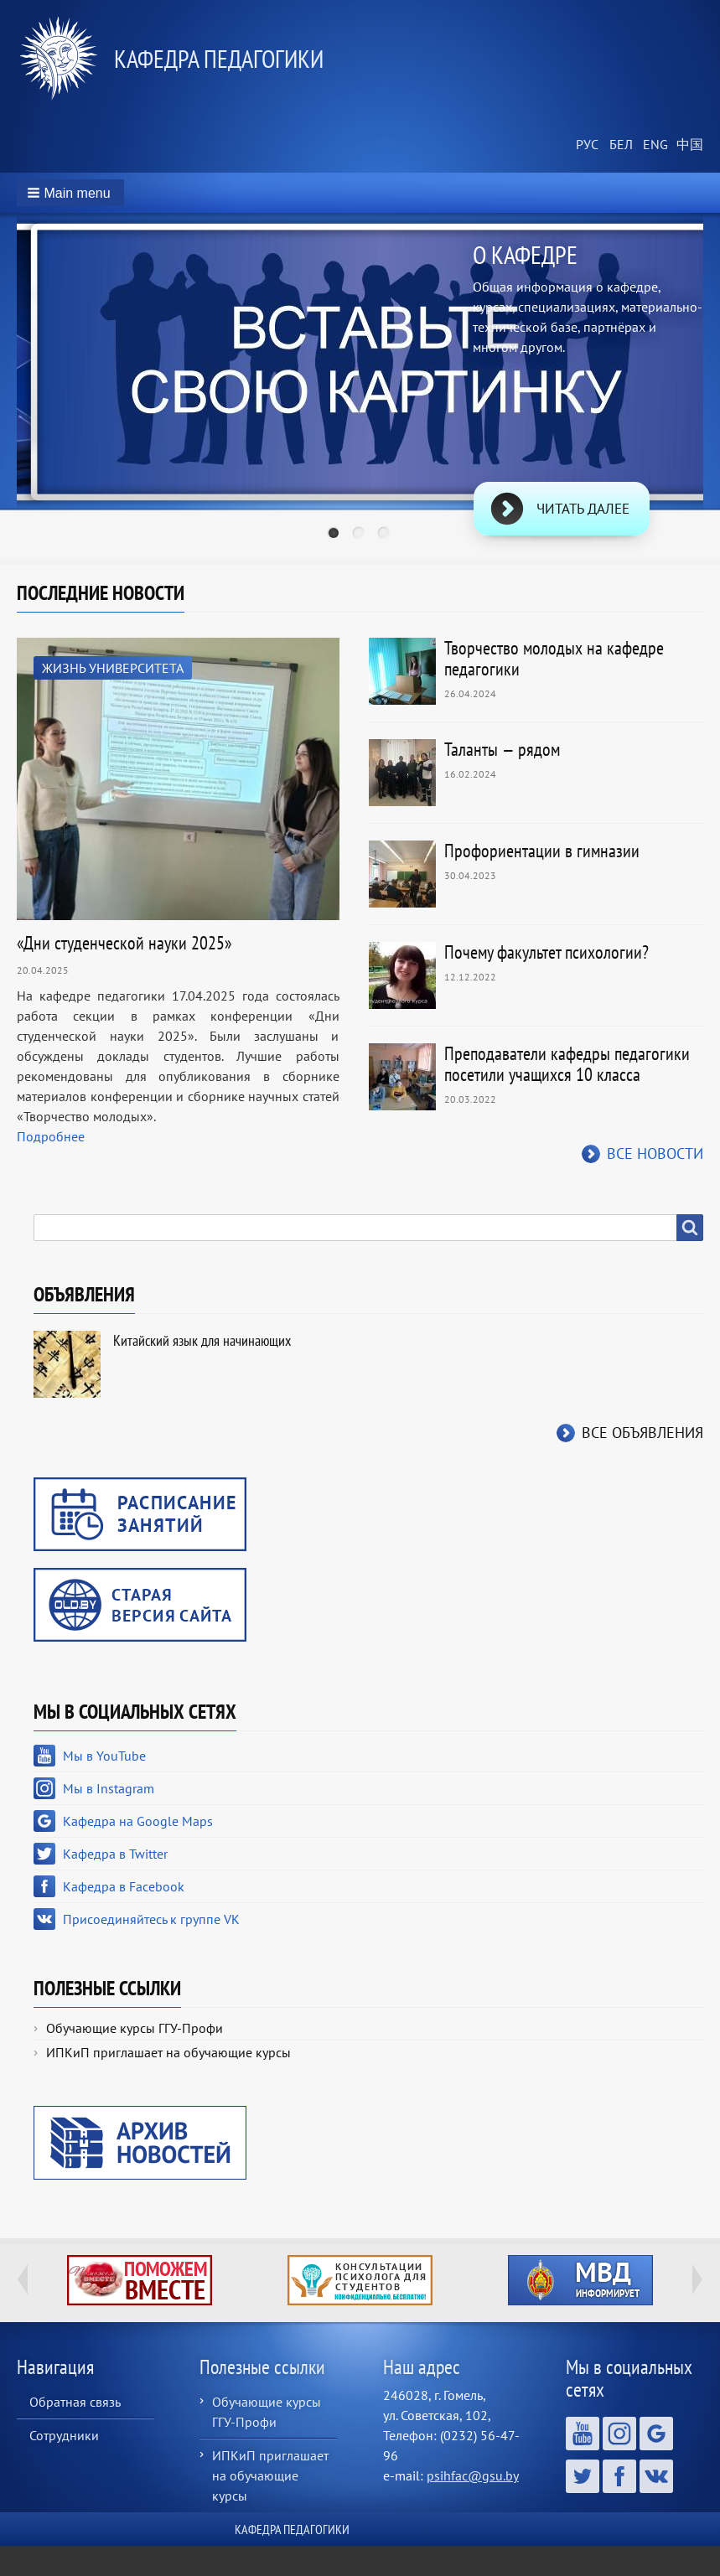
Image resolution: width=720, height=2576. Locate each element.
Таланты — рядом (502, 749)
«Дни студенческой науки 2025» (124, 942)
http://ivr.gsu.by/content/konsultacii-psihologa (360, 2280)
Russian (586, 145)
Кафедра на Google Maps (138, 1821)
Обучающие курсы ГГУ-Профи (134, 2028)
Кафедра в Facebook (123, 1886)
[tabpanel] (360, 389)
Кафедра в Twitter (115, 1853)
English (653, 145)
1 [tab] (335, 534)
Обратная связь (75, 2401)
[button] (70, 192)
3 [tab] (385, 534)
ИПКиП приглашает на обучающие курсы (168, 2052)
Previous (22, 2279)
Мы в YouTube (104, 1755)
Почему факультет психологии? (546, 952)
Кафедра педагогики (219, 58)
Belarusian (619, 145)
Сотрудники (64, 2435)
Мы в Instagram (108, 1788)
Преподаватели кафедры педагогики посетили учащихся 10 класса (567, 1064)
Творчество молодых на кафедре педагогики (554, 658)
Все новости (655, 1153)
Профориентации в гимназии (542, 850)
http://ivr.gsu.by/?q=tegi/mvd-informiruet (580, 2280)
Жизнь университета (113, 668)
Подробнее (51, 1136)
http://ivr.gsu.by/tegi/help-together (139, 2280)
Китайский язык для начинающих (202, 1340)
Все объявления (642, 1432)
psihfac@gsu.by (473, 2475)
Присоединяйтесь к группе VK (151, 1919)
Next (697, 2279)
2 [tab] (360, 534)
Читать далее (582, 508)
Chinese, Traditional (686, 145)
